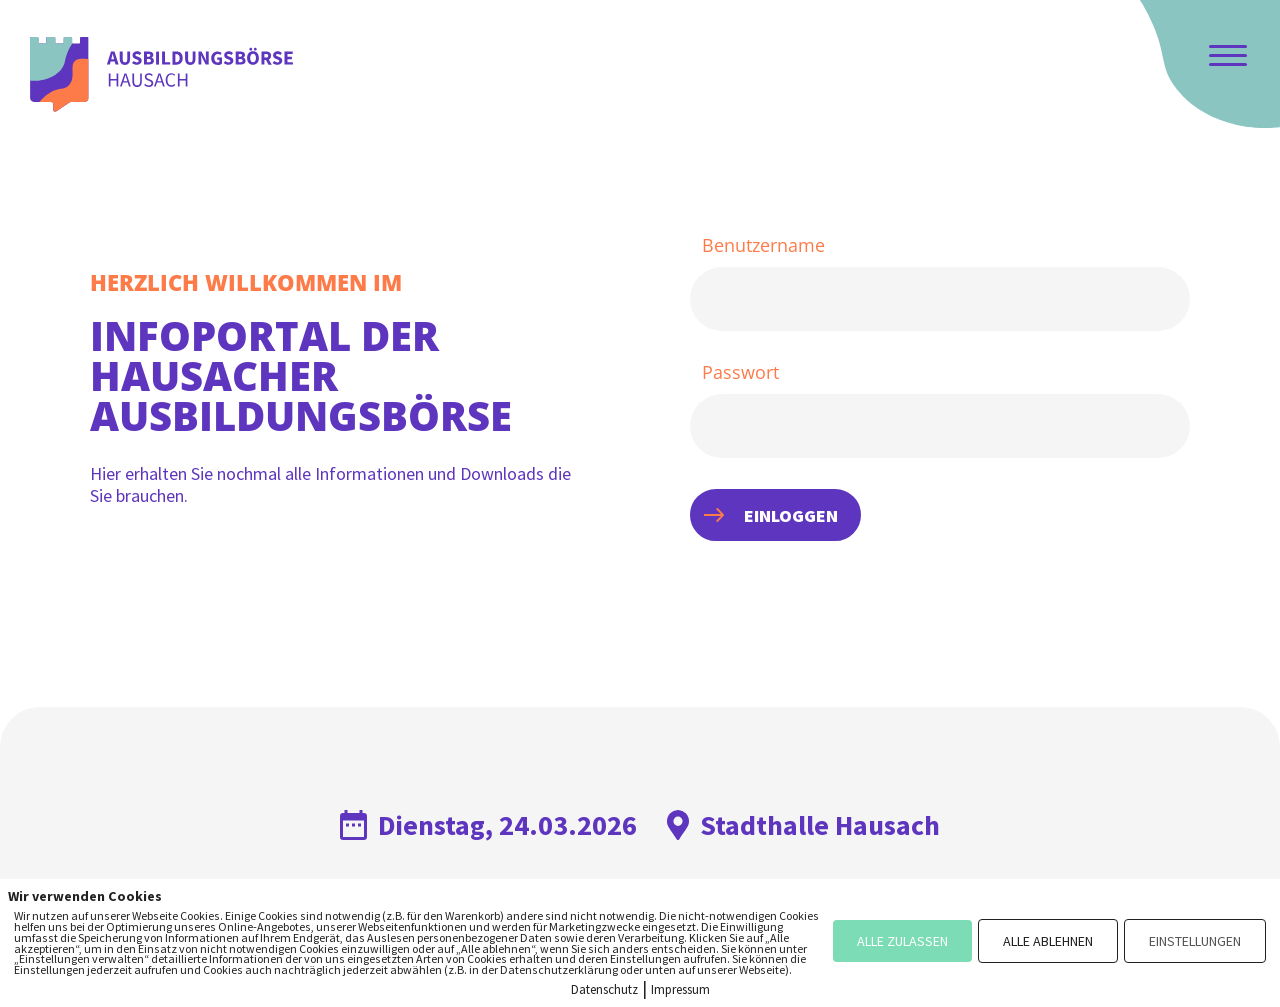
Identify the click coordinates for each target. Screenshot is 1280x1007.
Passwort (740, 373)
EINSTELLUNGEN (1195, 941)
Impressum (680, 989)
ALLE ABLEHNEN (1048, 941)
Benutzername (763, 246)
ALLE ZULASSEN (902, 941)
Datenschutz (604, 989)
